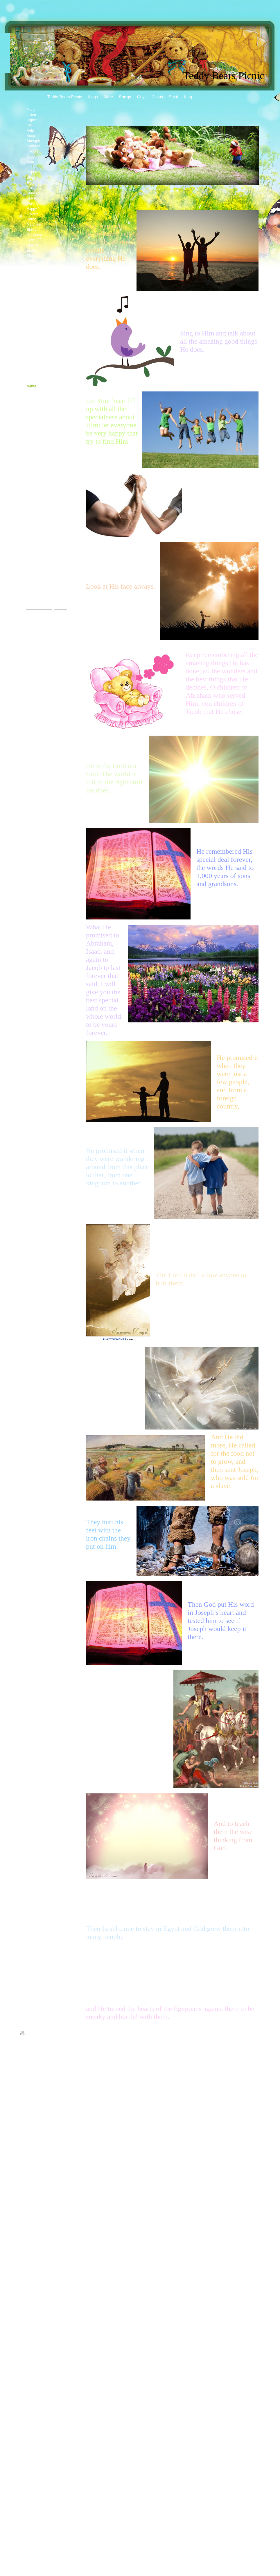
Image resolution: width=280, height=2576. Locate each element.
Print (27, 2034)
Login (256, 2033)
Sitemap (41, 2034)
